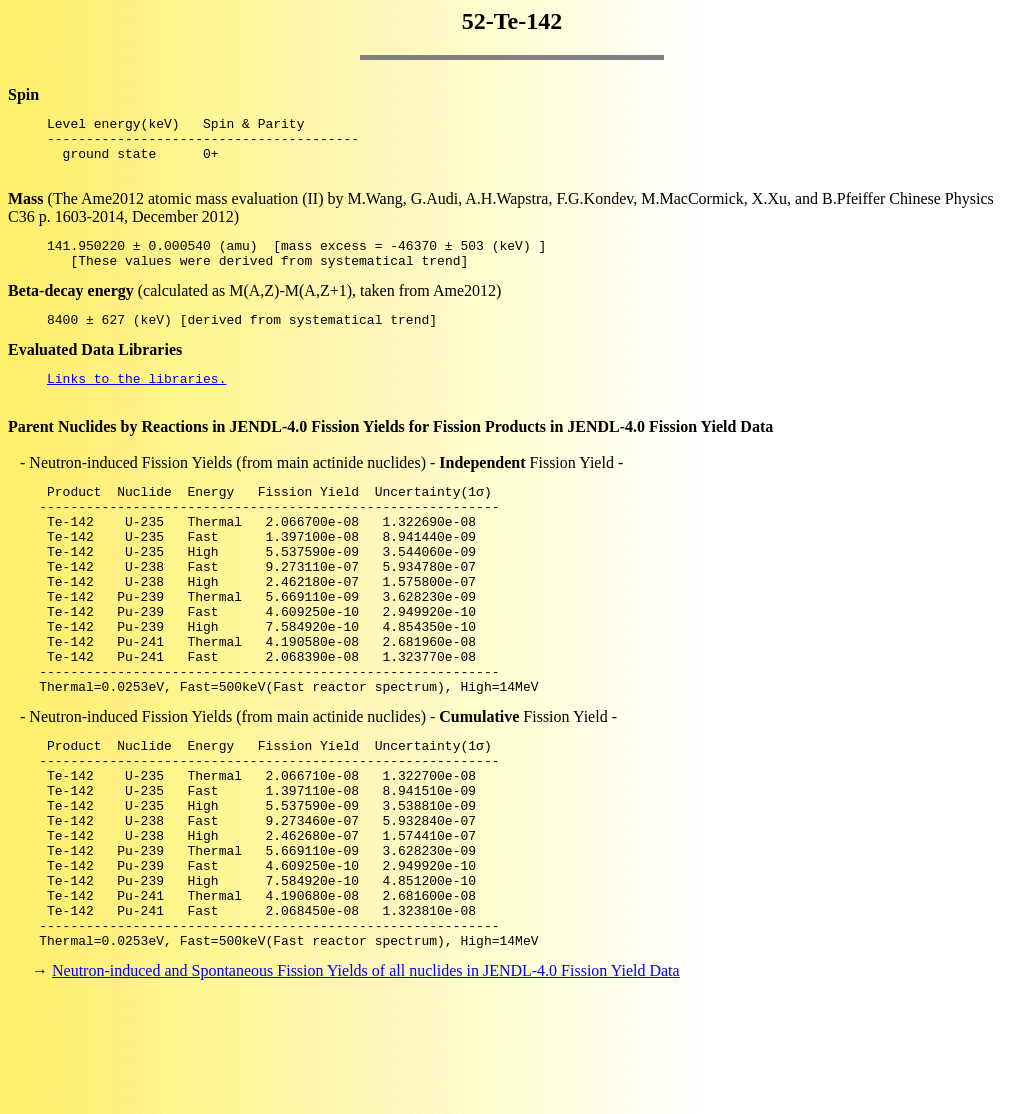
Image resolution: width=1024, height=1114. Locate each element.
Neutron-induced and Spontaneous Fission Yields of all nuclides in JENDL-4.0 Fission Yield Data (366, 1078)
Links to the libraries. (136, 402)
